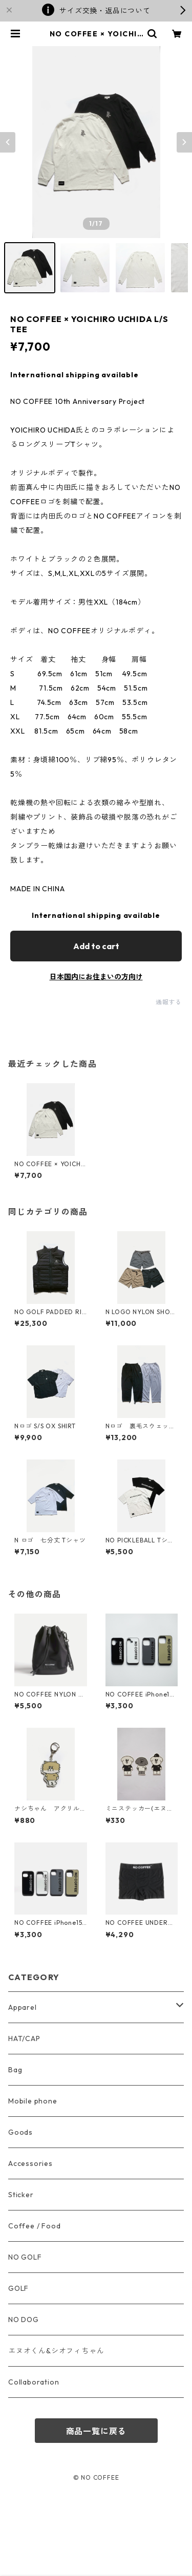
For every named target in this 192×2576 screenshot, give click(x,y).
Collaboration (33, 2382)
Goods (20, 2132)
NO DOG (23, 2319)
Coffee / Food (34, 2225)
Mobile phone (32, 2101)
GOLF (18, 2288)
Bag (15, 2069)
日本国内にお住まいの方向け (96, 976)
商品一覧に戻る (96, 2431)
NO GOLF (25, 2257)
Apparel (22, 2007)
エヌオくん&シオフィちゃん (56, 2350)
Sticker (21, 2194)
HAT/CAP (24, 2038)
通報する (169, 1002)
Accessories (30, 2163)
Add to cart (96, 946)
